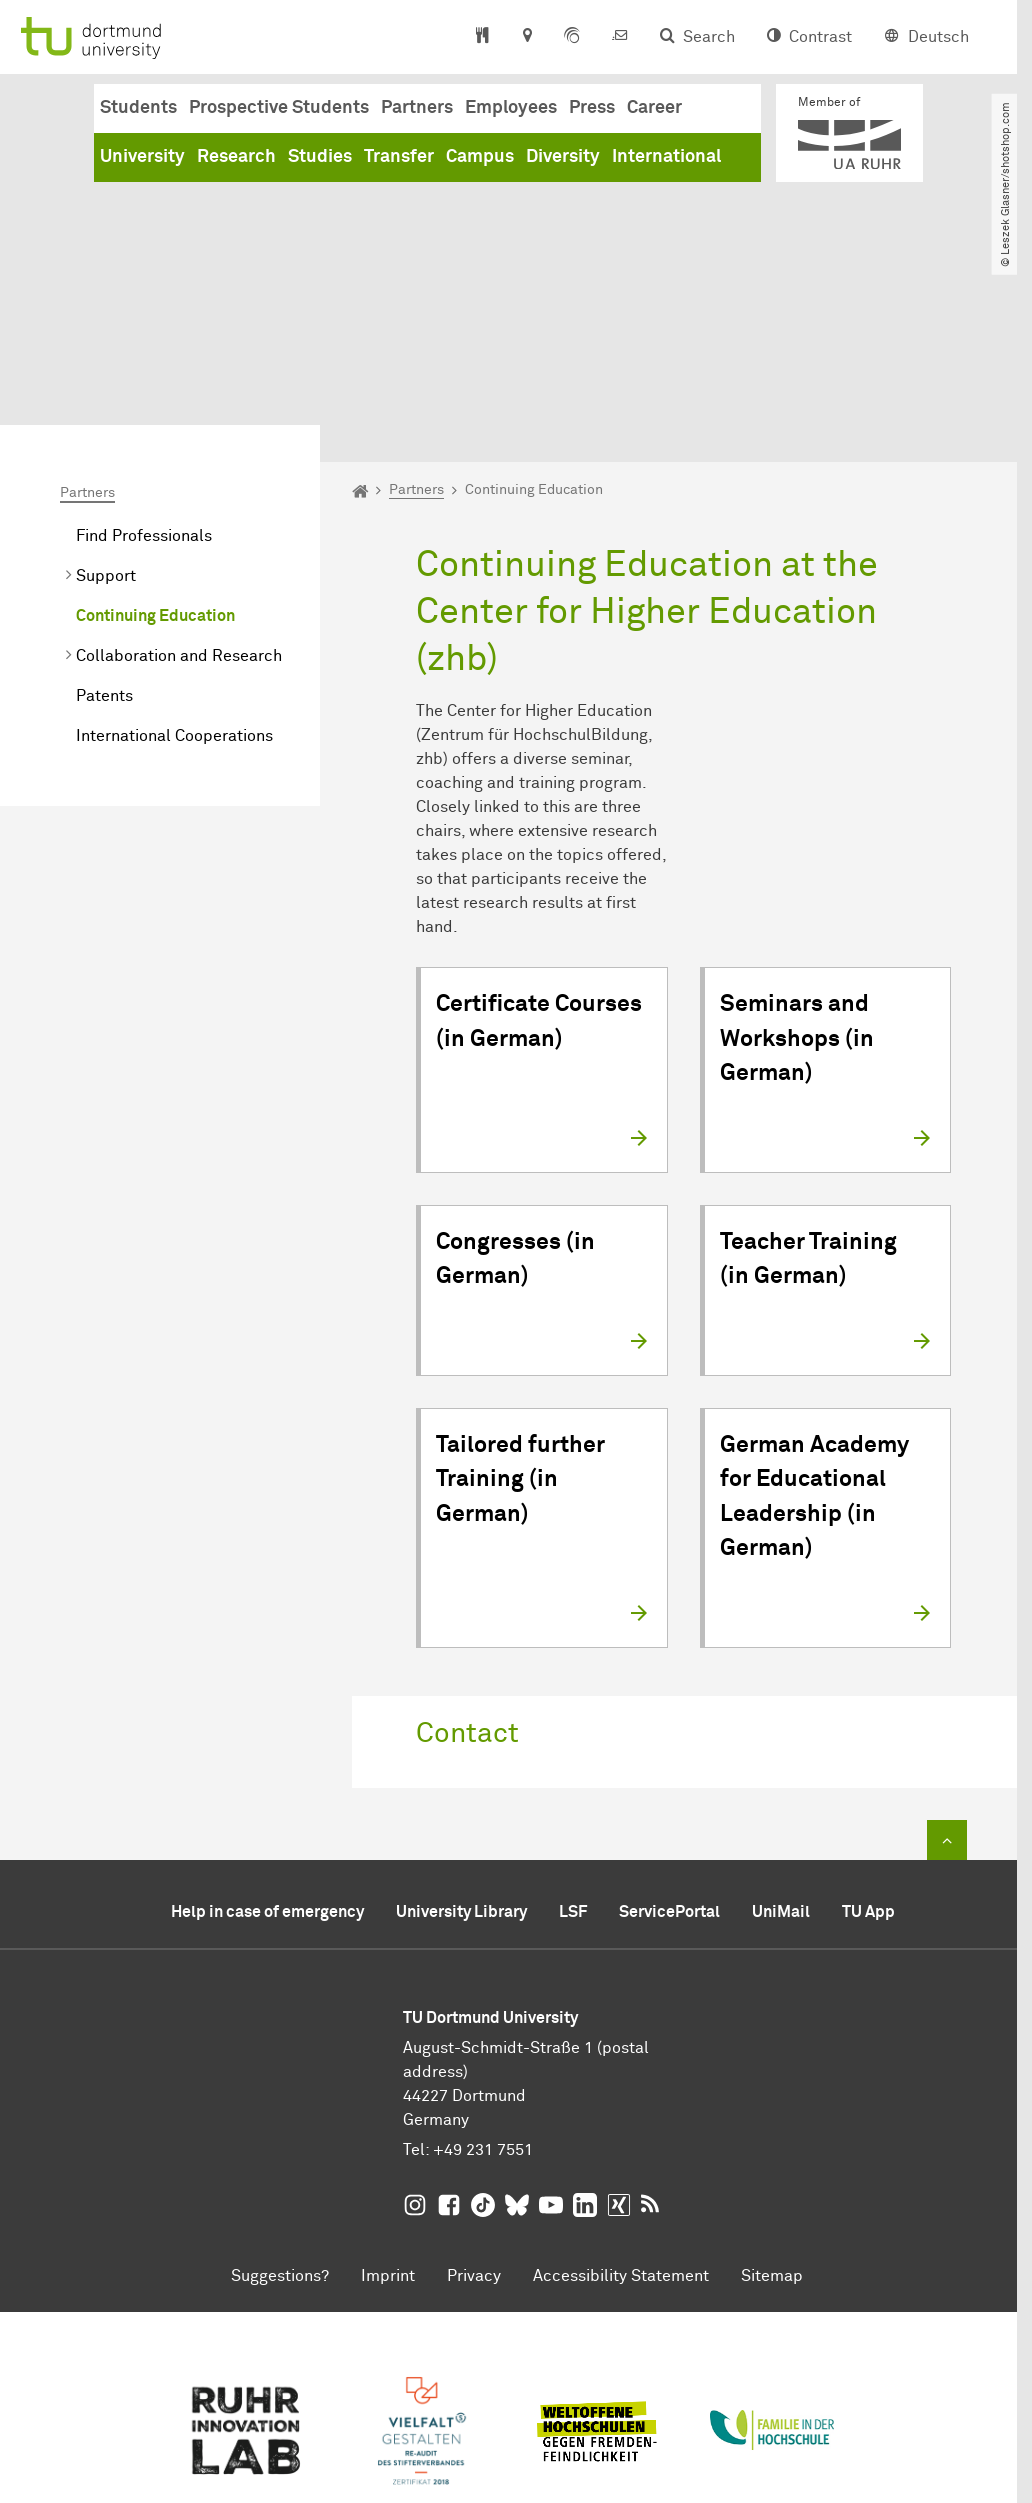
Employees (511, 108)
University (142, 157)
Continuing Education (155, 454)
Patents (104, 534)
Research (236, 157)
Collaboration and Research (179, 494)
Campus (480, 157)
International (666, 157)
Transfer (399, 157)
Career (654, 108)
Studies (320, 157)
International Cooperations (174, 574)
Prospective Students (279, 108)
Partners (417, 108)
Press (592, 108)
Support (106, 414)
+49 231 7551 (483, 1988)
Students (138, 108)
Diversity (563, 157)
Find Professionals (144, 374)
